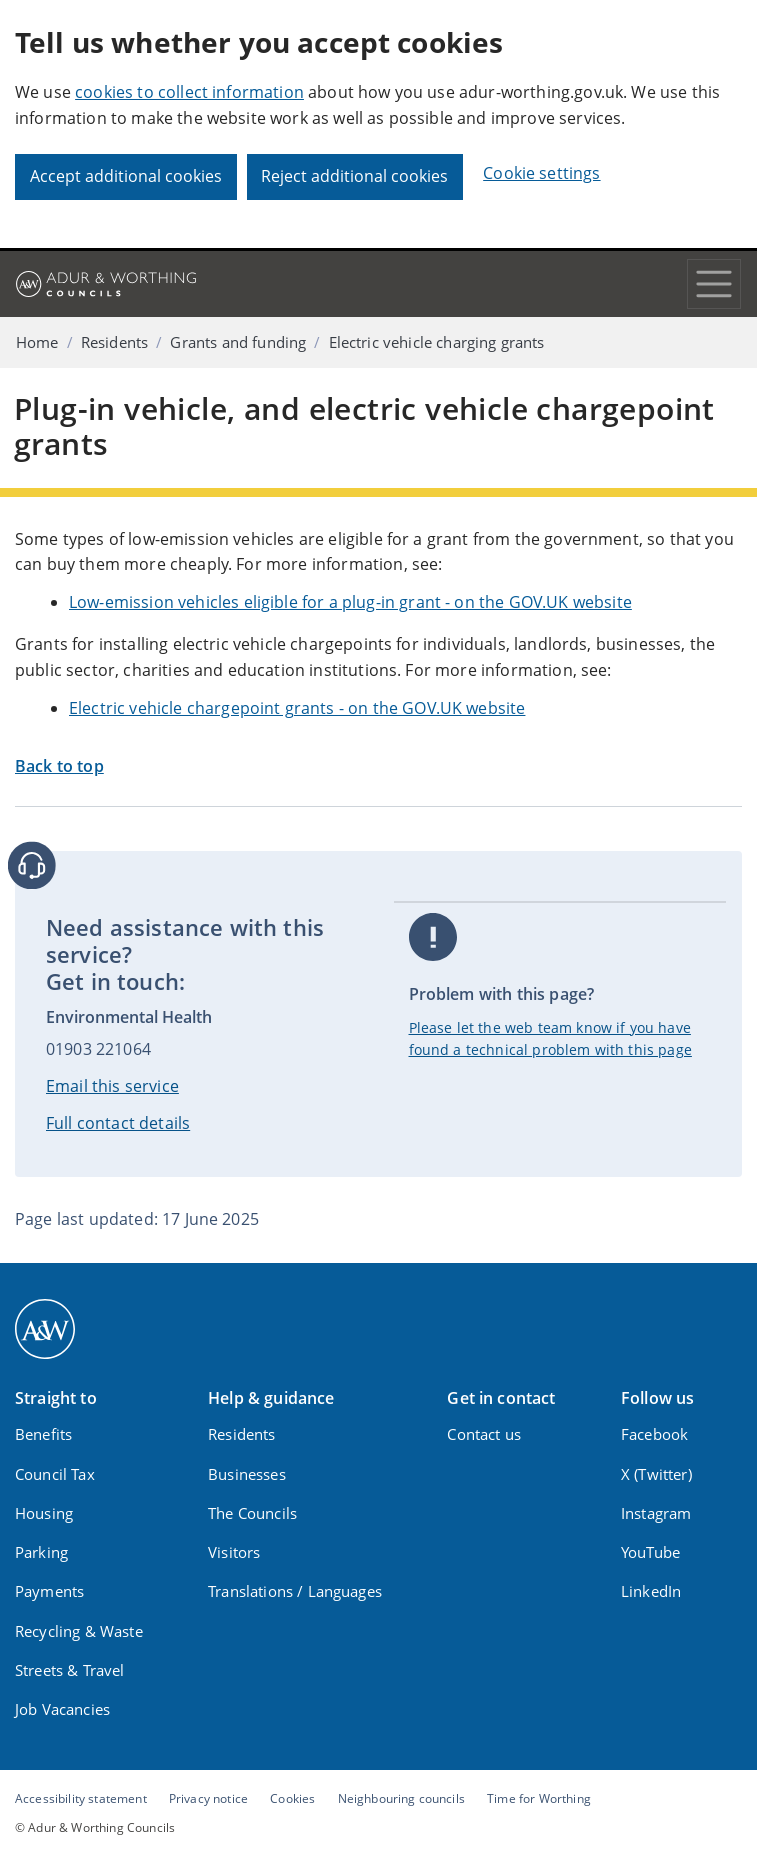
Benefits (43, 1434)
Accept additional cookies (126, 176)
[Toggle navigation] (714, 284)
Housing (44, 1513)
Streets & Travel (70, 1670)
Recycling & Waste (79, 1631)
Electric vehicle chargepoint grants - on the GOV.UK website (297, 708)
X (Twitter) (656, 1474)
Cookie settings (541, 173)
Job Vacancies (62, 1709)
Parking (41, 1552)
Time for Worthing (539, 1798)
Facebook (654, 1434)
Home (37, 342)
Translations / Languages (295, 1591)
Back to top (59, 766)
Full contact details (118, 1123)
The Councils (252, 1513)
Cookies (292, 1798)
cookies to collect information (189, 92)
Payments (49, 1591)
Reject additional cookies (354, 176)
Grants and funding (238, 342)
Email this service (112, 1086)
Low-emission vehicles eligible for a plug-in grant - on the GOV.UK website (350, 602)
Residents (114, 342)
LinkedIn (651, 1591)
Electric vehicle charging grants (437, 342)
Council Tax (55, 1474)
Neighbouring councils (401, 1798)
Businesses (247, 1474)
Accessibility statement (81, 1798)
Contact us (484, 1434)
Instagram (656, 1513)
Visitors (234, 1552)
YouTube (650, 1552)
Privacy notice (208, 1798)
